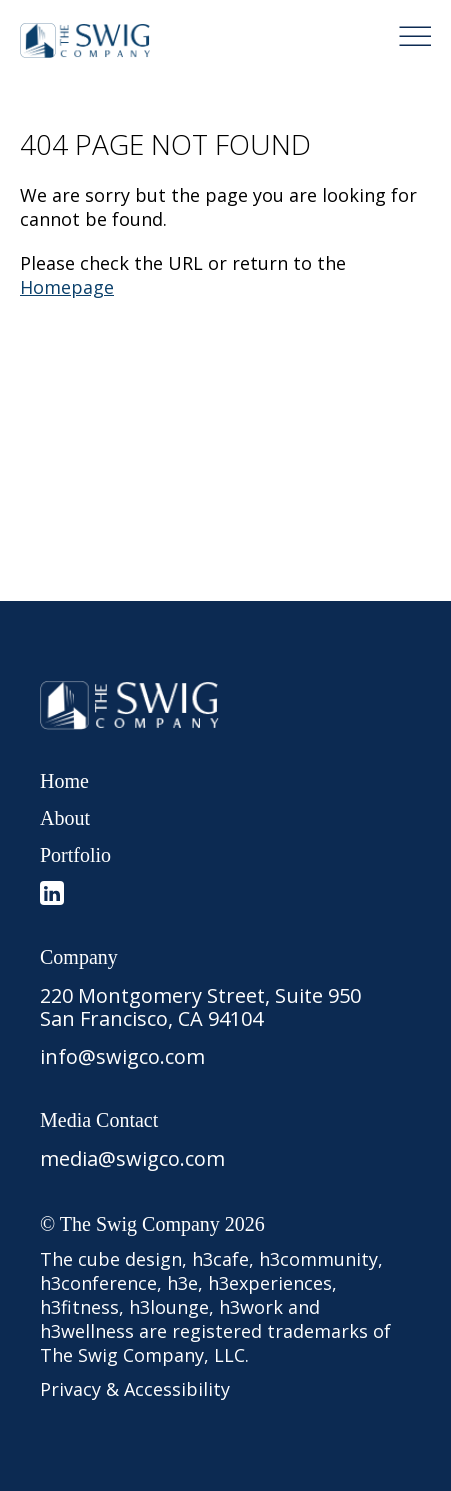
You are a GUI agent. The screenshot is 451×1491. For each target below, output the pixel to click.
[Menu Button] (415, 36)
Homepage (67, 287)
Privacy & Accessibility (135, 1389)
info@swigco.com (122, 1056)
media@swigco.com (132, 1158)
